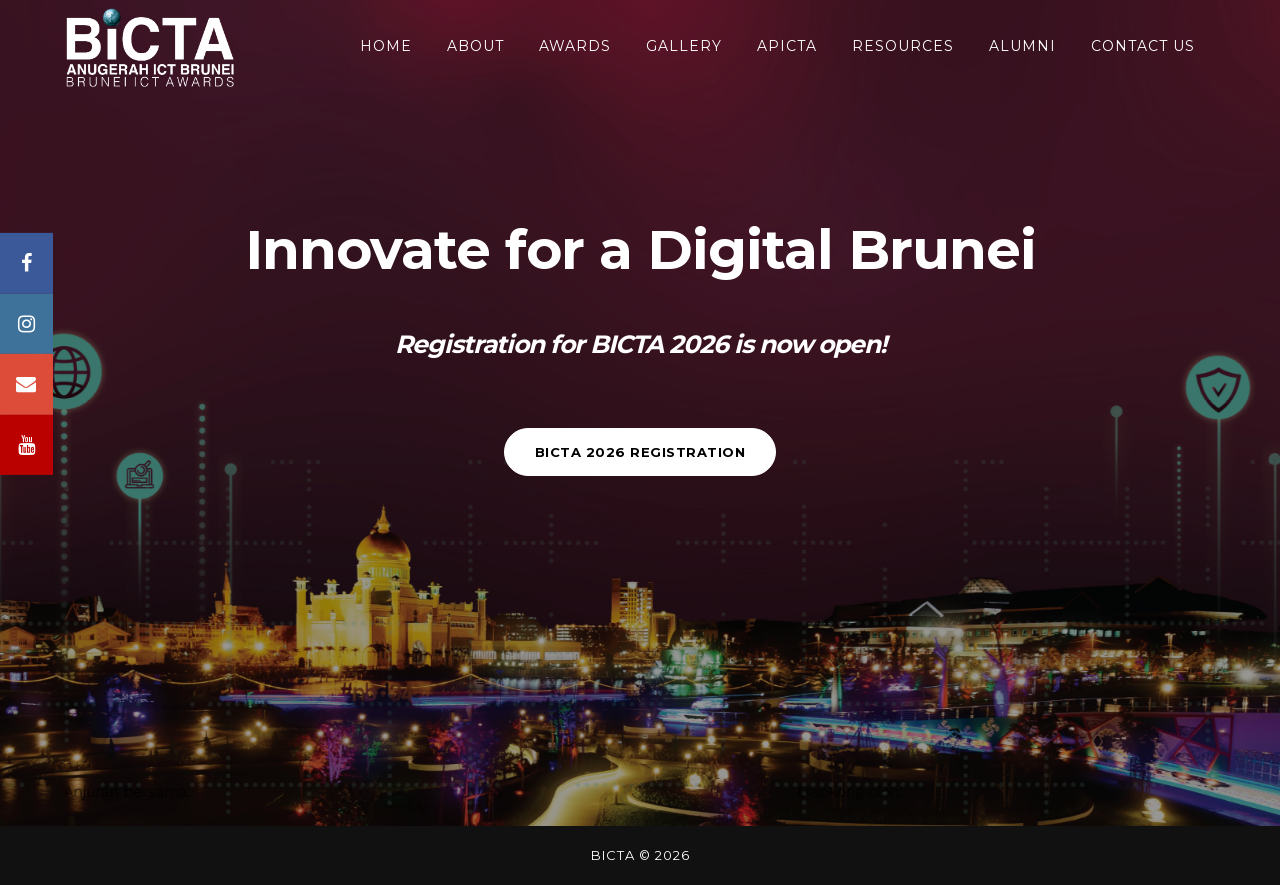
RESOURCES (903, 46)
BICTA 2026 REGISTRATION (640, 452)
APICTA (787, 46)
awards (575, 46)
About (475, 46)
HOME (386, 46)
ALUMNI (1022, 46)
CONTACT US (1143, 46)
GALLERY (684, 46)
